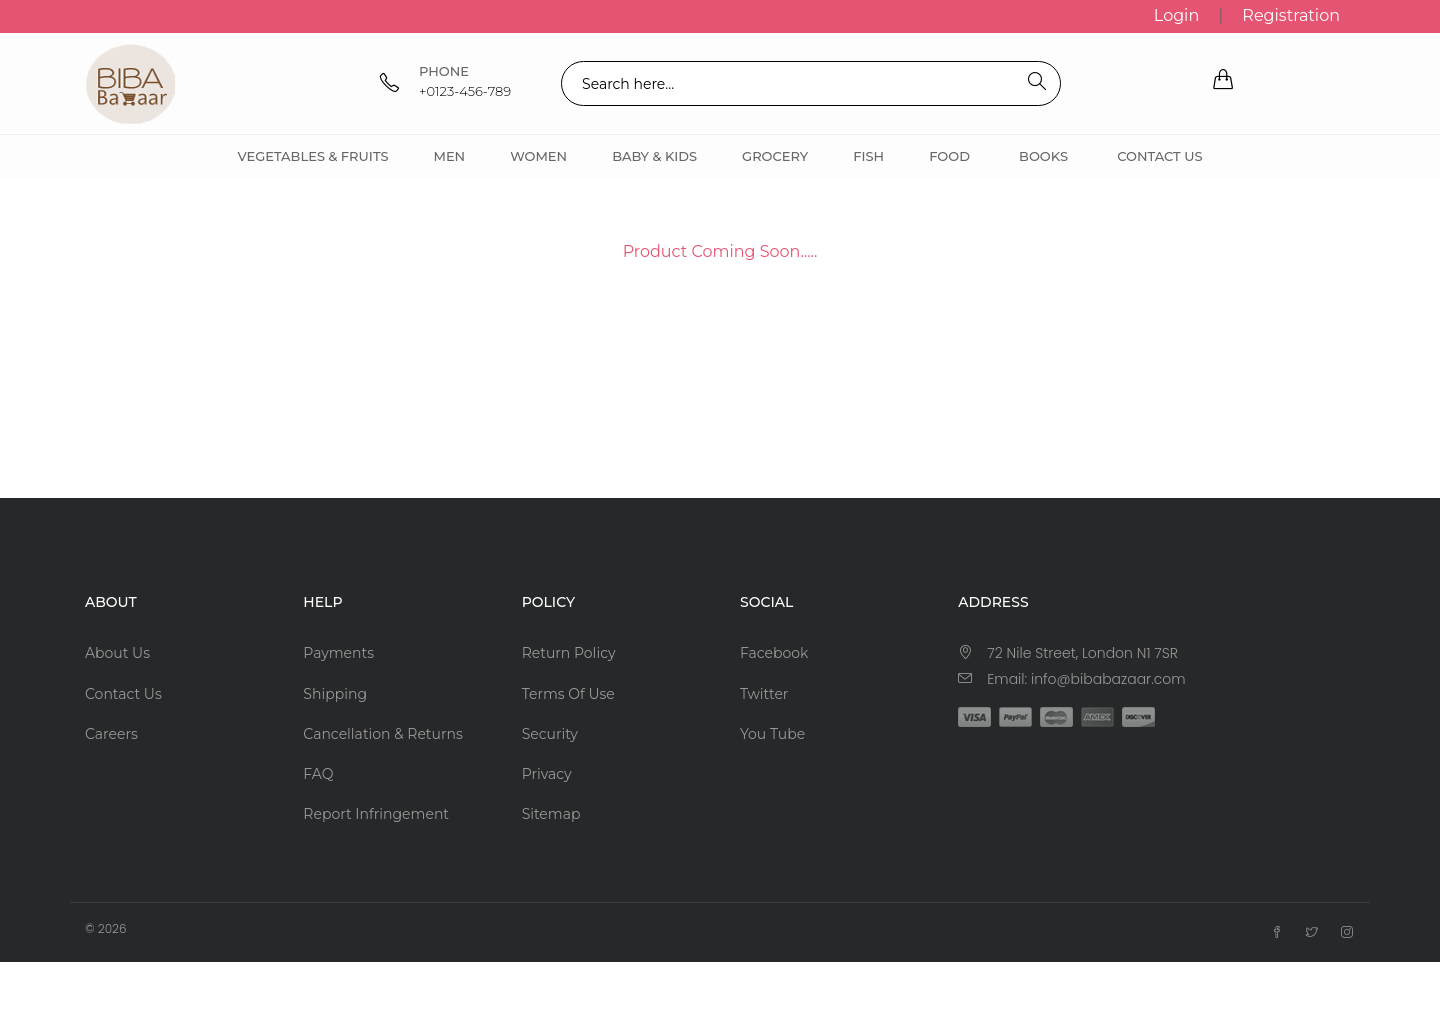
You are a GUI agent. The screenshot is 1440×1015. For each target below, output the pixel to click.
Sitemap (551, 814)
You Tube (772, 734)
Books (1043, 156)
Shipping (335, 694)
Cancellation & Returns (382, 734)
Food (949, 156)
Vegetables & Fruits (312, 156)
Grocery (775, 156)
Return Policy (569, 653)
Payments (338, 653)
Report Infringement (376, 814)
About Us (117, 653)
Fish (868, 156)
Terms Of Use (568, 694)
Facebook (774, 653)
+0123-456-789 (465, 91)
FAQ (318, 774)
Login (1176, 15)
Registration (1291, 15)
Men (449, 156)
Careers (111, 734)
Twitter (764, 694)
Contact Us (1159, 156)
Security (550, 734)
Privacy (547, 774)
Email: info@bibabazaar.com (1086, 679)
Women (538, 156)
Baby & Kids (654, 156)
